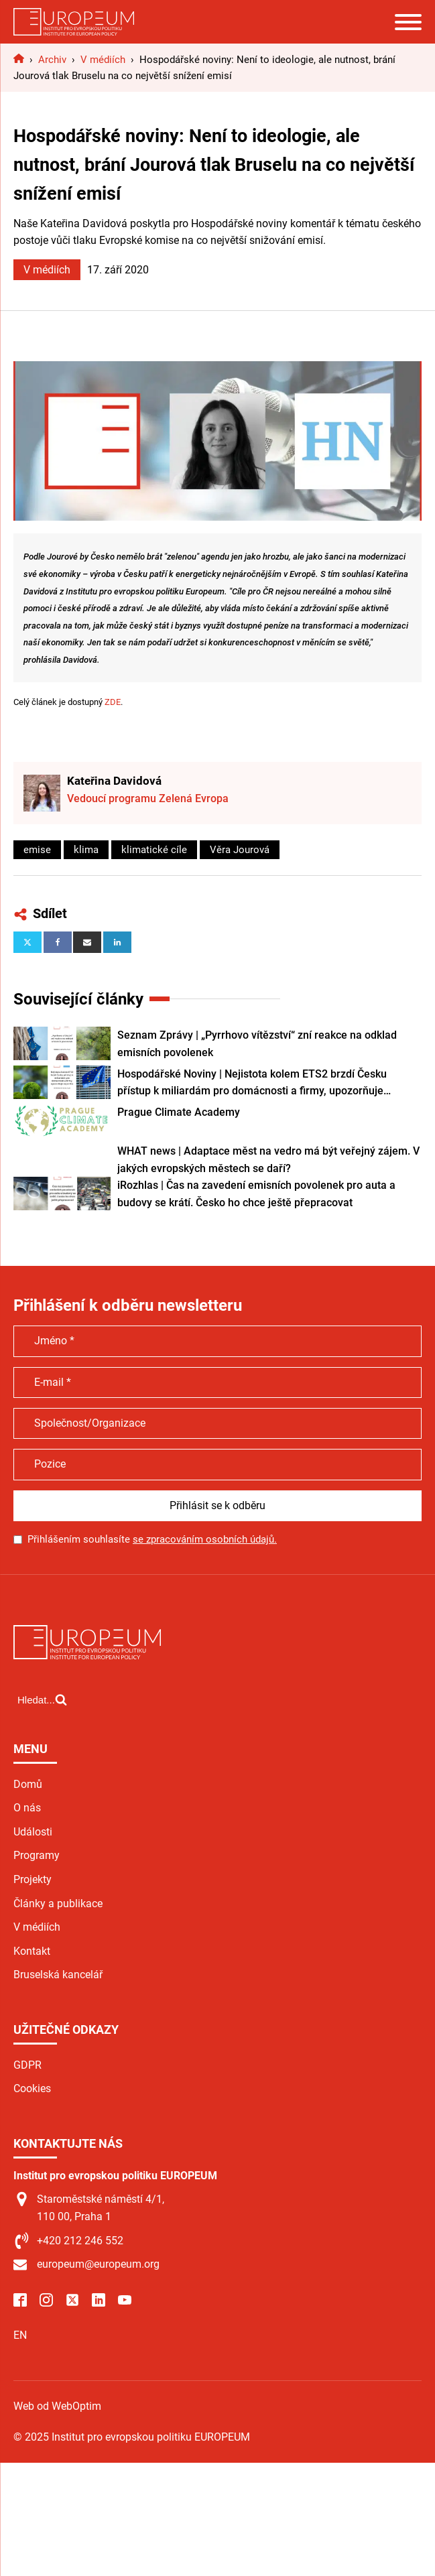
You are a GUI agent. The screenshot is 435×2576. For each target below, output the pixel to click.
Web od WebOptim (57, 2406)
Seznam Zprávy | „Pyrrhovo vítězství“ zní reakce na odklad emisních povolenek (257, 1044)
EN (20, 2335)
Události (32, 1831)
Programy (36, 1855)
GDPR (27, 2065)
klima (86, 850)
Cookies (32, 2088)
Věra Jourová (239, 850)
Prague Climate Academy (178, 1112)
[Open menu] (408, 22)
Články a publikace (58, 1903)
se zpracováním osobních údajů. (205, 1539)
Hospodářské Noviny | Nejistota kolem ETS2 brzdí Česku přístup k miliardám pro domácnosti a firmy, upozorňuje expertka (252, 1084)
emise (37, 850)
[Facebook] (58, 942)
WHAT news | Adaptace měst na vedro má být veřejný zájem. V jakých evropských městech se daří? (268, 1160)
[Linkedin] (117, 942)
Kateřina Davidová (114, 780)
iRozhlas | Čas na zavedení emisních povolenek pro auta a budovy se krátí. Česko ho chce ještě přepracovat (256, 1194)
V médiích (46, 269)
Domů (27, 1784)
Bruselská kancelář (58, 1974)
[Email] (87, 942)
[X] (27, 942)
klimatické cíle (154, 850)
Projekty (32, 1879)
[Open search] (42, 1699)
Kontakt (31, 1951)
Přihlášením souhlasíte (152, 1539)
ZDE (113, 702)
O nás (27, 1807)
